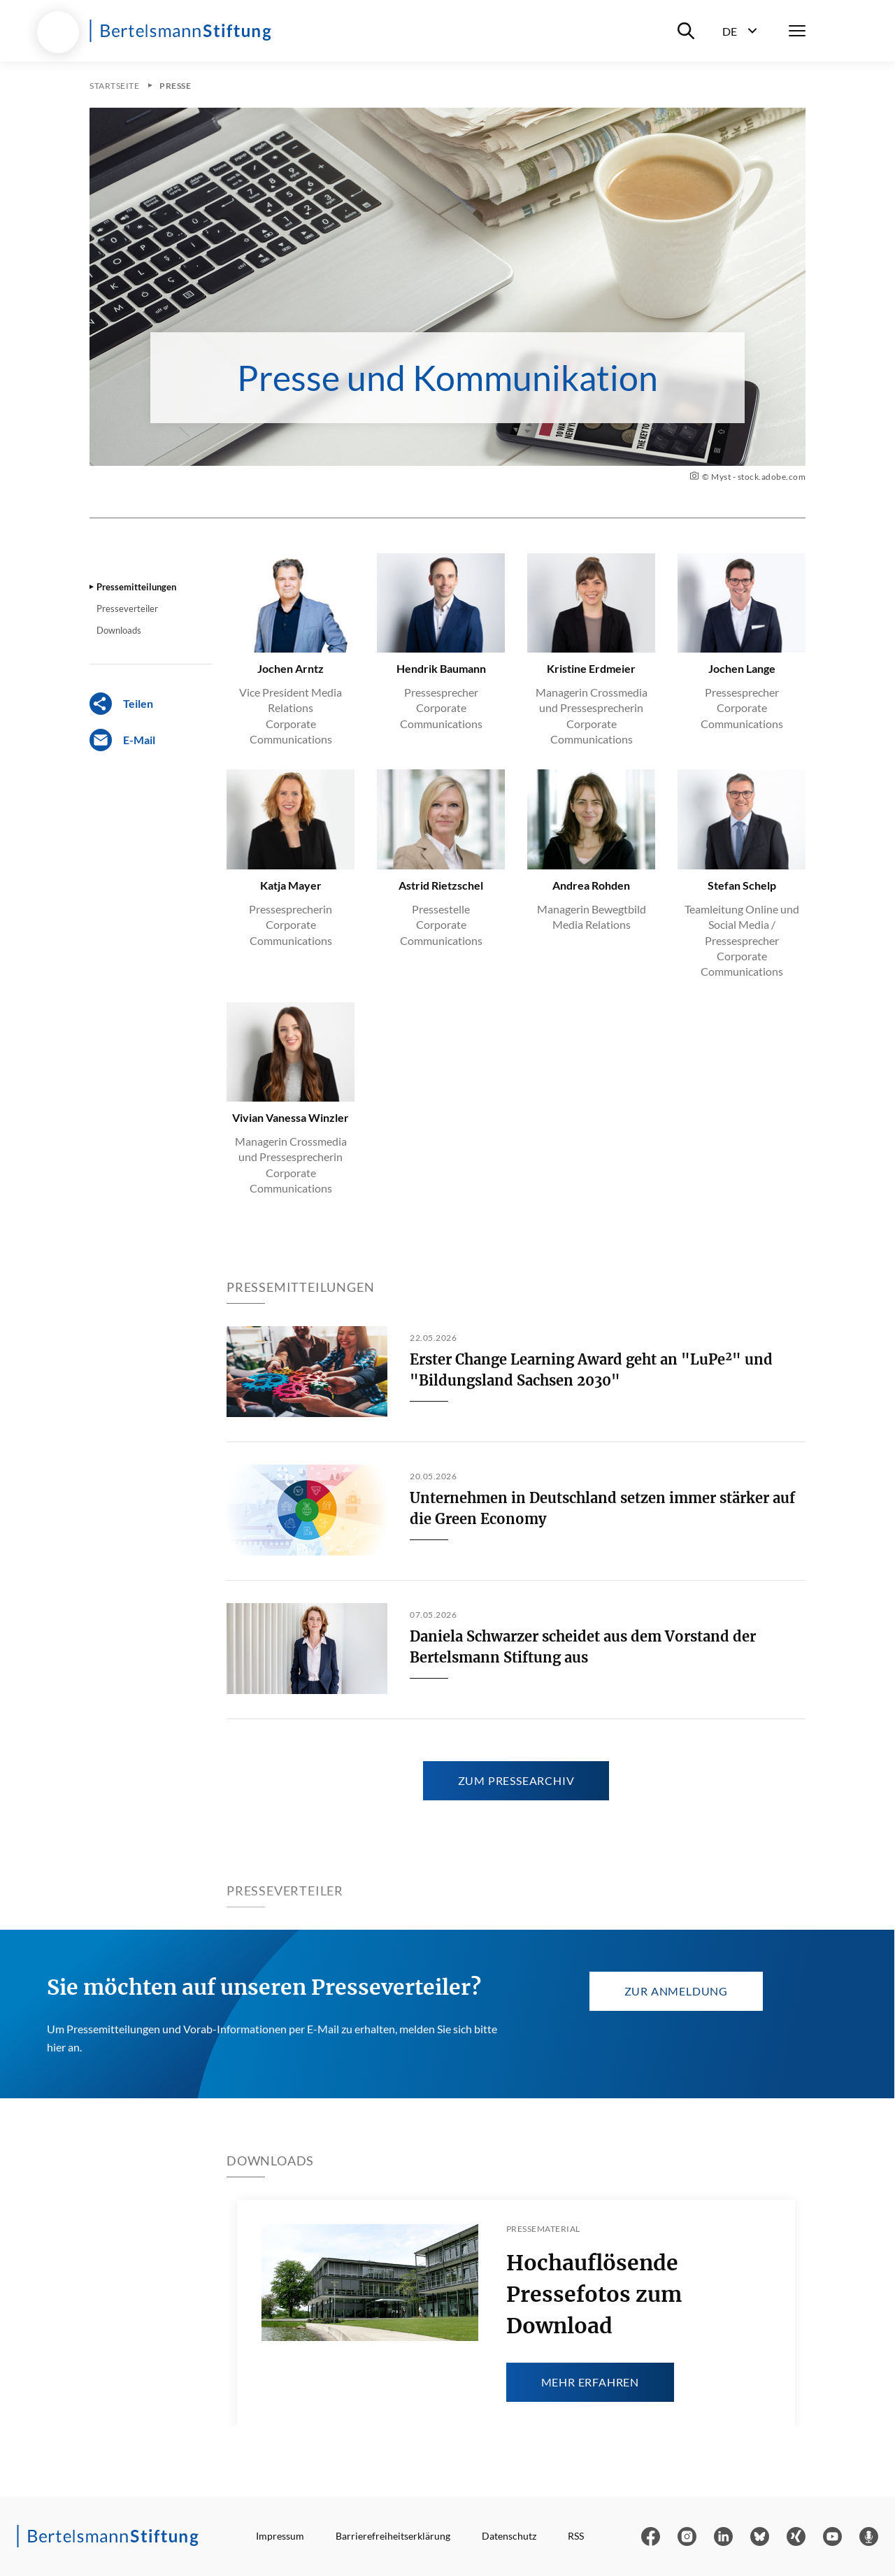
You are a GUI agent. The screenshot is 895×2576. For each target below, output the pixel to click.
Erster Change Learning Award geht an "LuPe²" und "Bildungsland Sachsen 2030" (591, 1370)
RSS (576, 2536)
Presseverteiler (127, 608)
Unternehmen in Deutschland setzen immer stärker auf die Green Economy (602, 1508)
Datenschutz (509, 2536)
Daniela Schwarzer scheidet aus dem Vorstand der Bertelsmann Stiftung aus (583, 1647)
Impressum (280, 2536)
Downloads (118, 630)
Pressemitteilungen (136, 586)
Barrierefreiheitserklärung (393, 2536)
